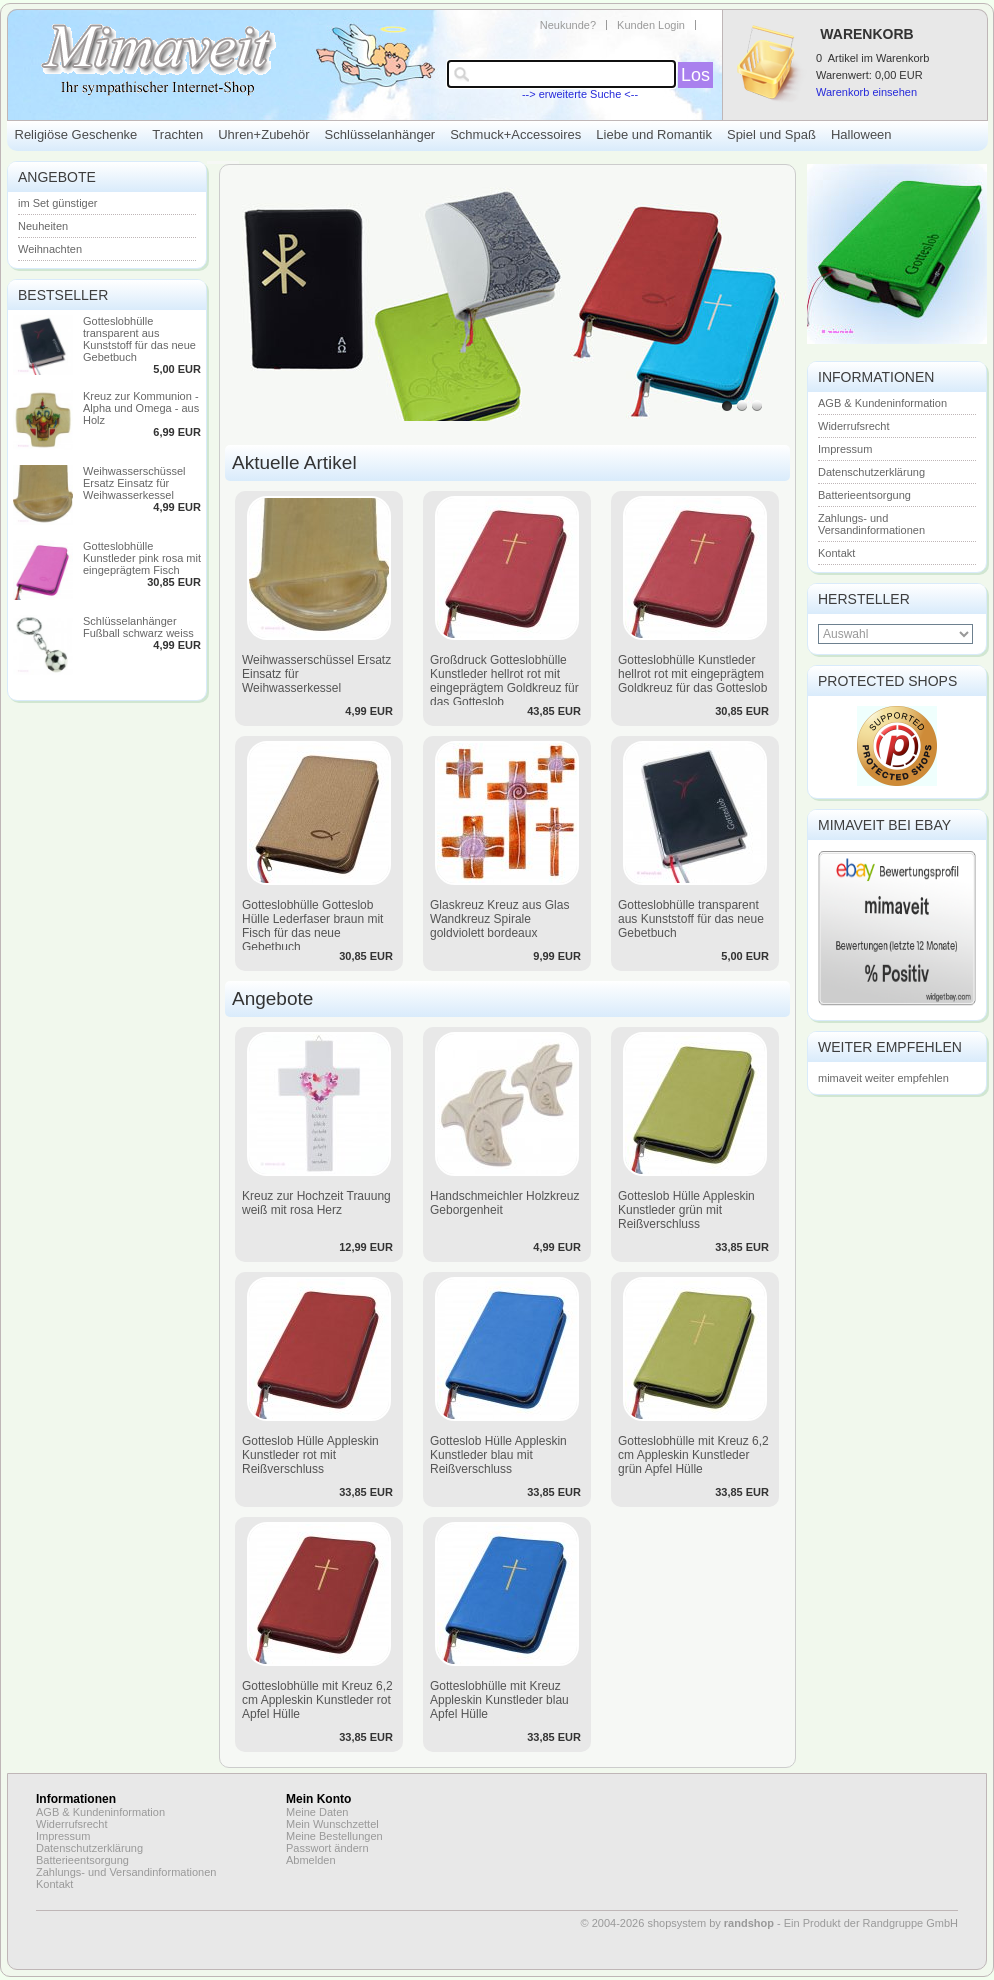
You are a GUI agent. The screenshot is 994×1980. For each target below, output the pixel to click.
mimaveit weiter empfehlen (883, 1078)
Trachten (177, 134)
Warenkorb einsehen (866, 92)
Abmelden (311, 1860)
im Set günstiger (57, 203)
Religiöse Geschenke (76, 134)
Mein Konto (318, 1799)
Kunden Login (651, 25)
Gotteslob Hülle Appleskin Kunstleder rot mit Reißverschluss (310, 1455)
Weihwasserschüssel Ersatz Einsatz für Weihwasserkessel (134, 483)
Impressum (845, 449)
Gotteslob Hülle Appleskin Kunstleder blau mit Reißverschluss (498, 1455)
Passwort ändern (327, 1848)
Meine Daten (317, 1812)
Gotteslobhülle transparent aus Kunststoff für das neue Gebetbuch (139, 339)
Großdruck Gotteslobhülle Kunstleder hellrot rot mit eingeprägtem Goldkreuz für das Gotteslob (504, 681)
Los (695, 75)
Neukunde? (568, 25)
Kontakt (836, 553)
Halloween (861, 134)
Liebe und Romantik (654, 134)
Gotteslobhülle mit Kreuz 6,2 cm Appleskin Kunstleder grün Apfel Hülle (693, 1455)
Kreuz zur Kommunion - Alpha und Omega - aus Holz (141, 408)
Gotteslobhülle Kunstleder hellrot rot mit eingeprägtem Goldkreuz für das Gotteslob (692, 674)
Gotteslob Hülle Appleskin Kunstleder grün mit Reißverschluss (686, 1210)
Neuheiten (43, 226)
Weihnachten (50, 249)
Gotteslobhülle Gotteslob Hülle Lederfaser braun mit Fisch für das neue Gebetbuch (312, 926)
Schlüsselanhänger (380, 134)
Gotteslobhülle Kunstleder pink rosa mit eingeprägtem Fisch (142, 558)
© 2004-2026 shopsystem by (677, 1923)
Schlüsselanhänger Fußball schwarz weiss (138, 627)
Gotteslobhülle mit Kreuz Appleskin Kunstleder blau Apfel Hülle (499, 1700)
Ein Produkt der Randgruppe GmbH (871, 1923)
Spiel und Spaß (771, 134)
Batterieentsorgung (864, 495)
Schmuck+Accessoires (515, 134)
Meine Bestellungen (334, 1836)
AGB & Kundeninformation (882, 403)
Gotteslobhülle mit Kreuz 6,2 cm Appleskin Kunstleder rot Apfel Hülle (317, 1700)
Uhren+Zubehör (263, 134)
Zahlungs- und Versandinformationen (871, 524)
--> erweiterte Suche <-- (580, 94)
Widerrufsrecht (854, 426)
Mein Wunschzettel (332, 1824)
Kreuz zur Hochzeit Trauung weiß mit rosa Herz (316, 1203)
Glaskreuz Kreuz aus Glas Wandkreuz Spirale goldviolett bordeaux (499, 919)
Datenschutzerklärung (871, 472)
